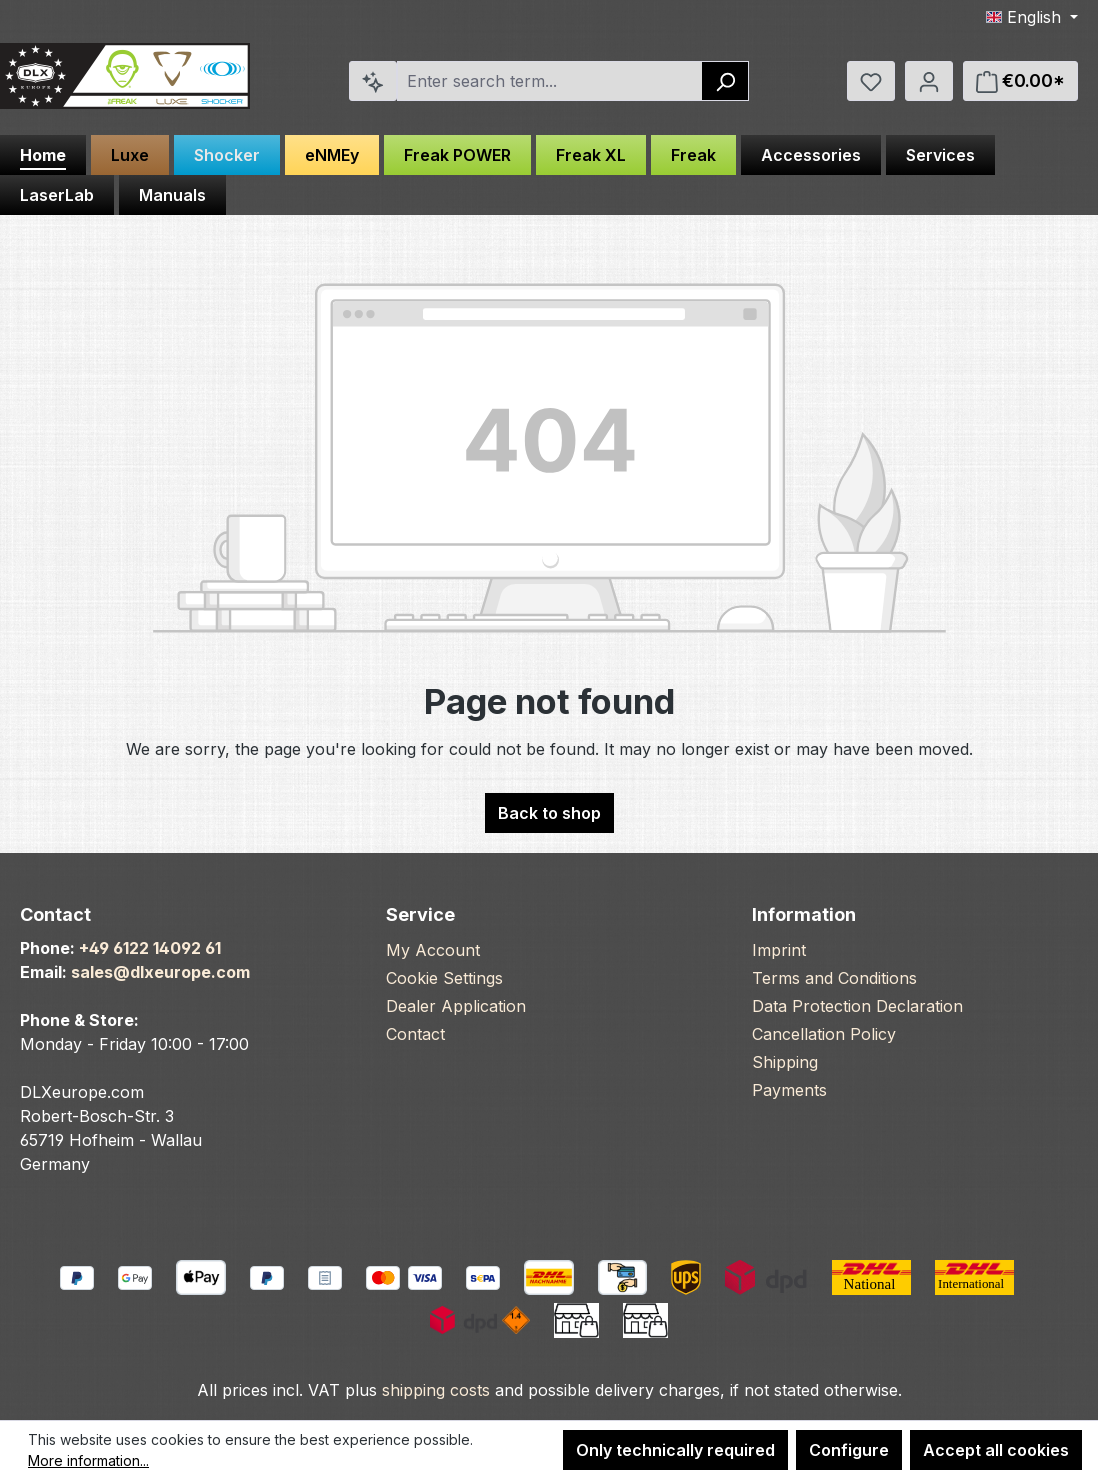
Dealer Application (456, 1006)
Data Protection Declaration (857, 1006)
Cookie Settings (444, 978)
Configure (849, 1450)
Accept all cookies (996, 1450)
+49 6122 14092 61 (150, 948)
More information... (88, 1460)
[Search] (725, 81)
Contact (415, 1034)
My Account (433, 950)
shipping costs (436, 1390)
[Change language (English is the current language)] (1032, 17)
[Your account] (929, 81)
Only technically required (675, 1450)
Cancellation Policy (824, 1034)
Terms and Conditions (834, 978)
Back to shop (549, 813)
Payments (789, 1090)
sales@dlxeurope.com (160, 972)
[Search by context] (373, 81)
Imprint (779, 950)
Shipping (785, 1062)
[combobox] (550, 81)
